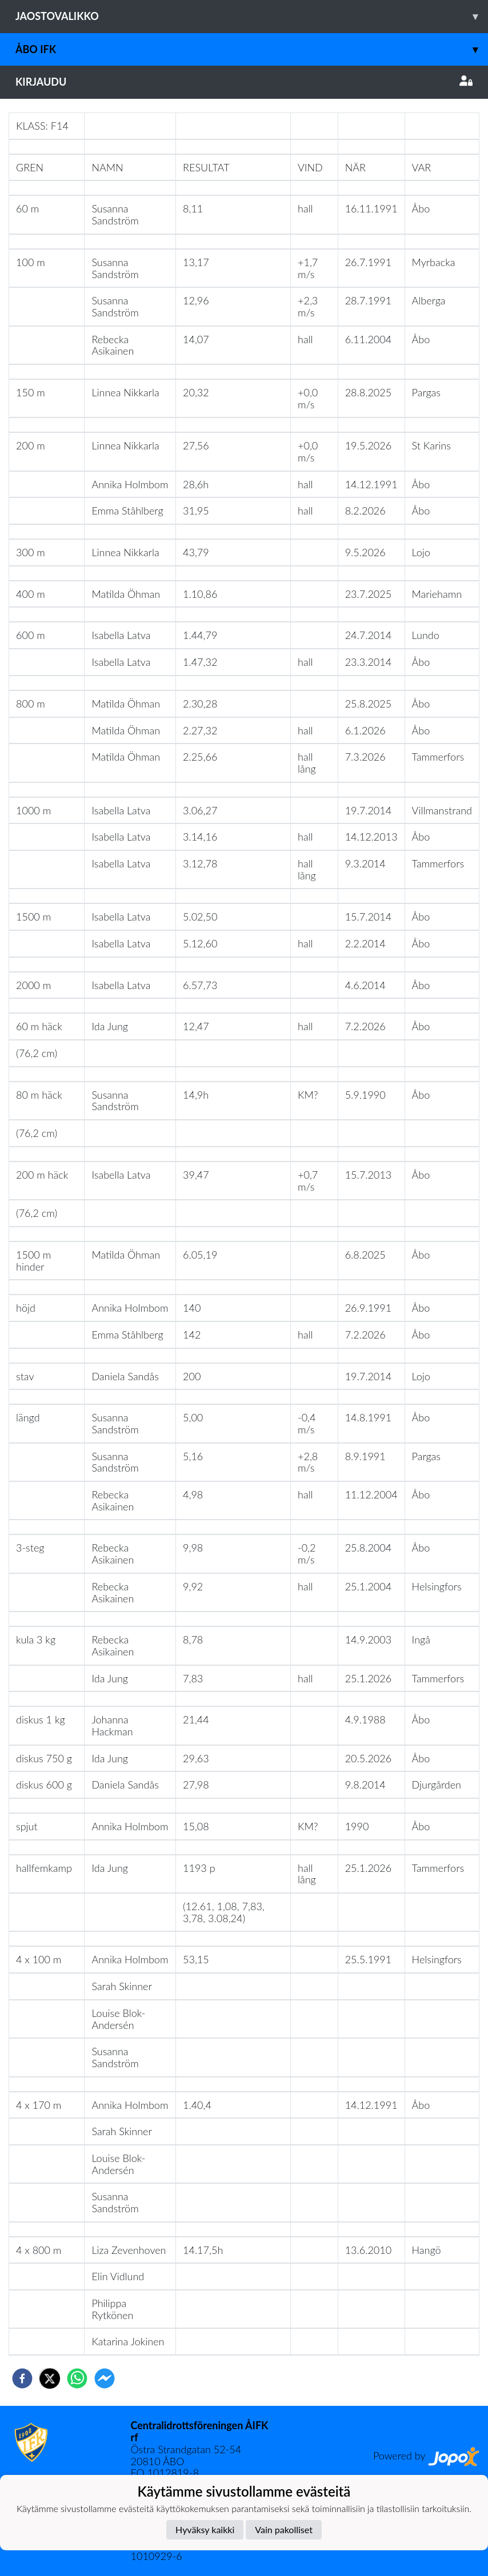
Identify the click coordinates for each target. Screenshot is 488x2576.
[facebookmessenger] (104, 2378)
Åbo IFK (251, 49)
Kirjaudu (244, 81)
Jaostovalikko (251, 16)
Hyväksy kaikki (204, 2529)
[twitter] (49, 2378)
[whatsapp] (77, 2378)
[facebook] (22, 2378)
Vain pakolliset (284, 2529)
